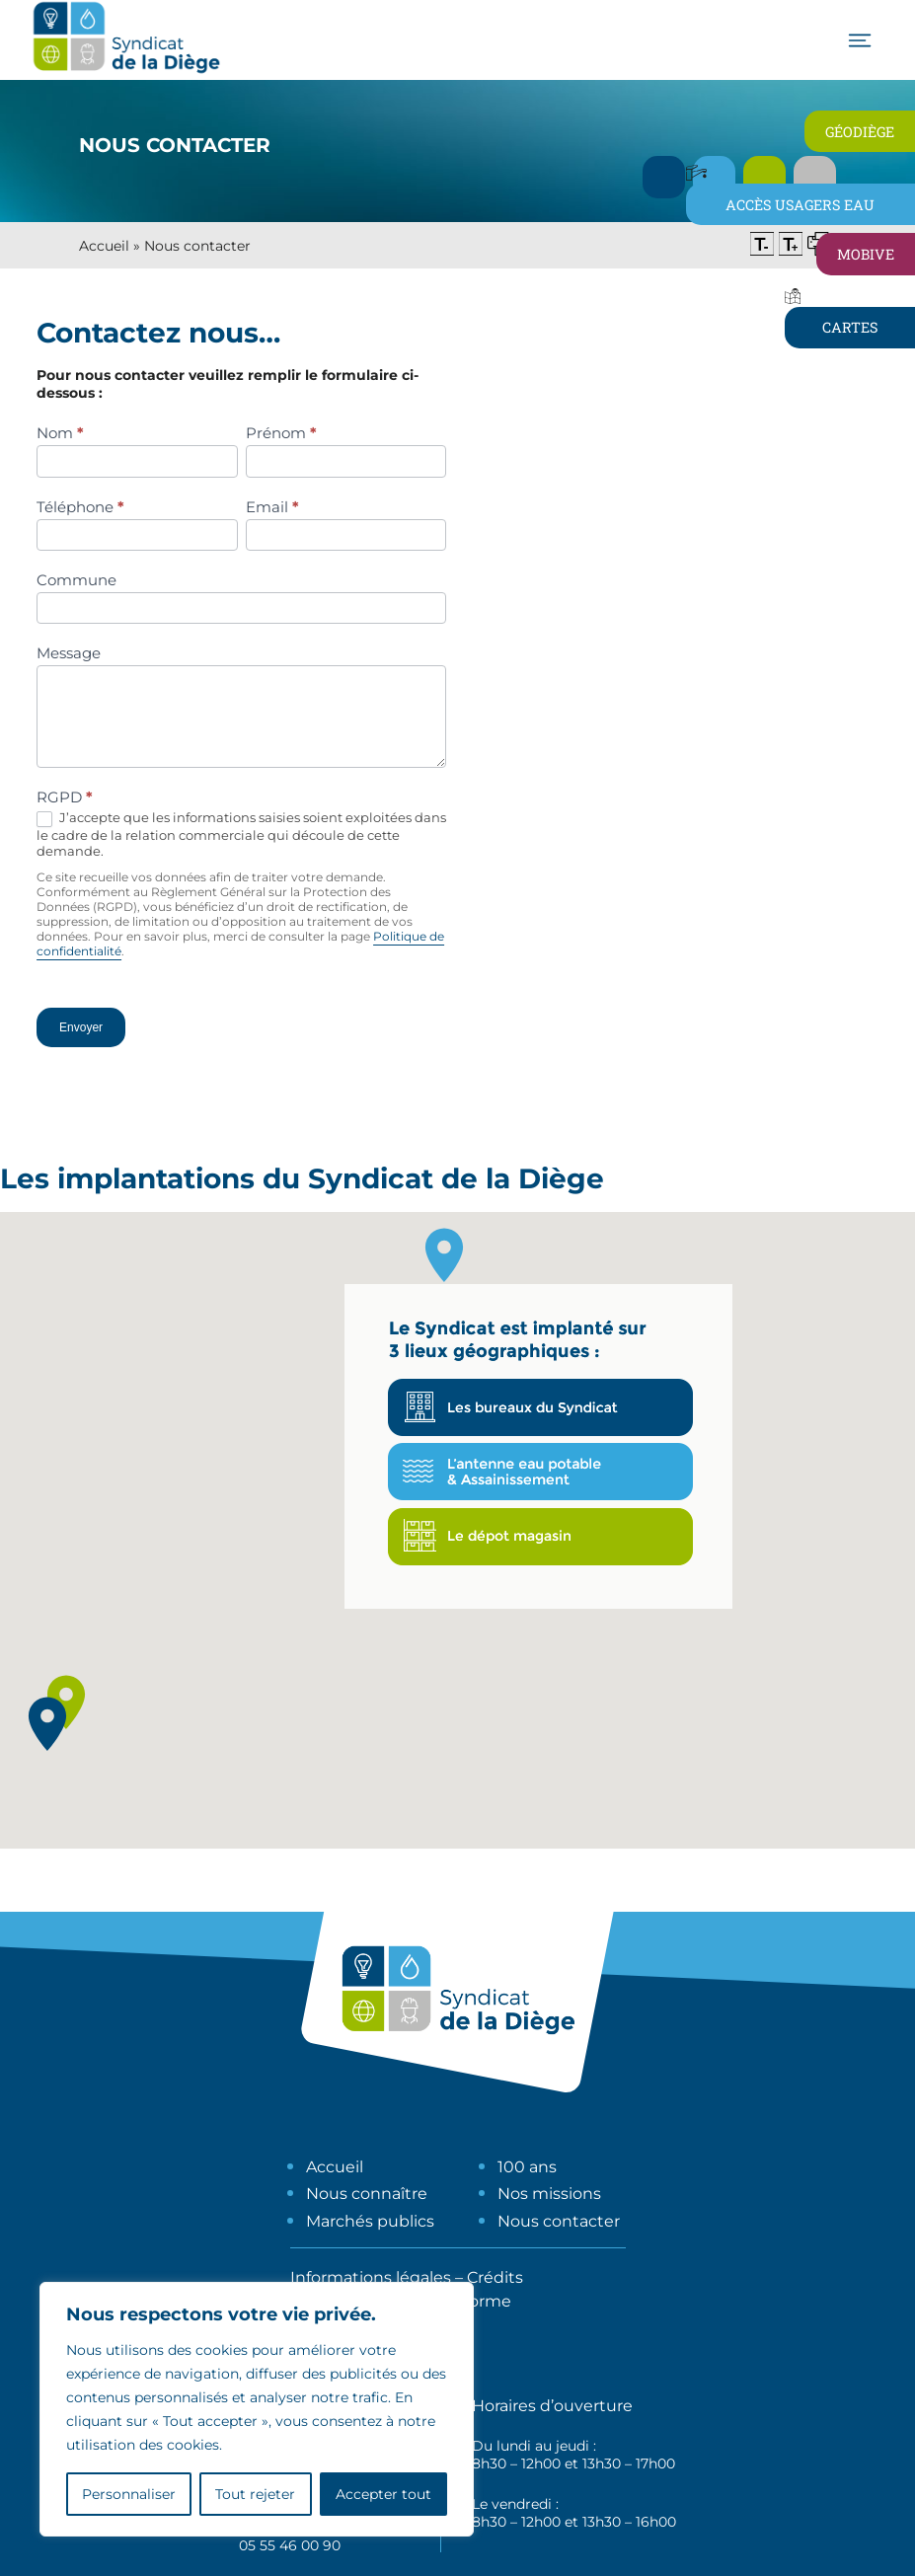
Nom (60, 432)
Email (272, 506)
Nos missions (549, 2193)
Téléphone (80, 506)
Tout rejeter (255, 2494)
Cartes (849, 327)
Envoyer (81, 1027)
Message (69, 653)
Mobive (865, 254)
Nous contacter (558, 2221)
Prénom (281, 432)
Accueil (104, 246)
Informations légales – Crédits (406, 2277)
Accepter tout (383, 2494)
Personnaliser (129, 2494)
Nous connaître (366, 2193)
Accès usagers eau (800, 204)
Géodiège (859, 131)
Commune (76, 579)
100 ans (527, 2167)
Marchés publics (370, 2221)
